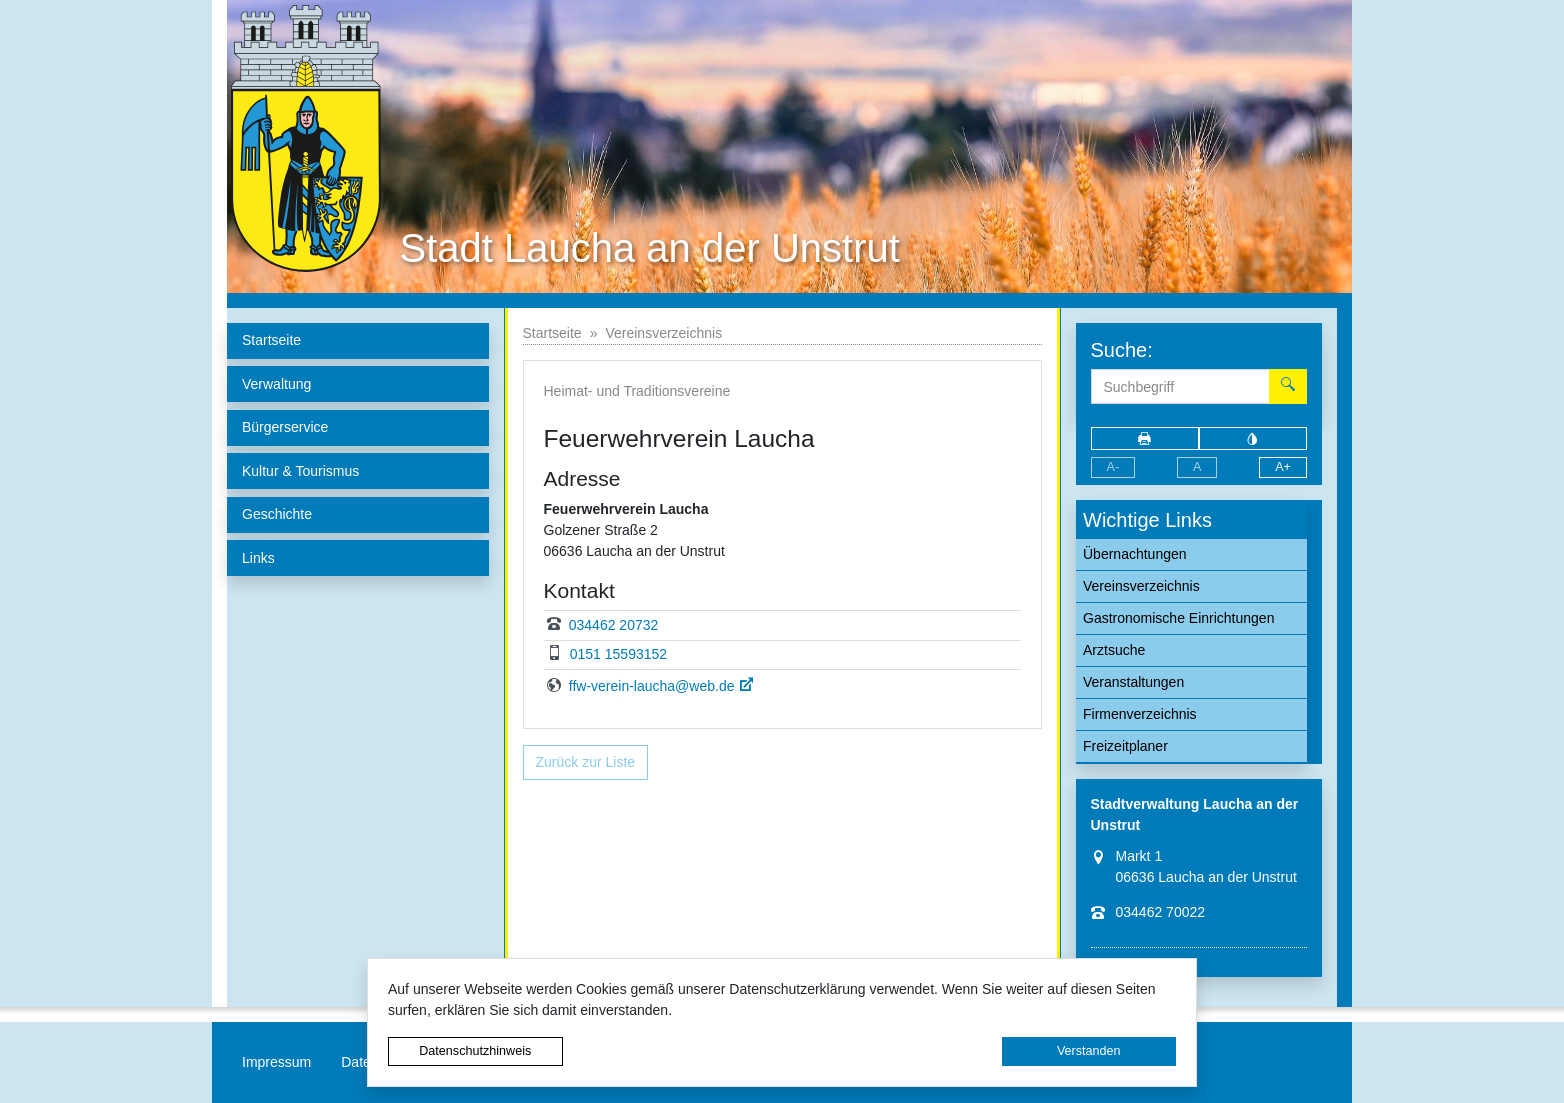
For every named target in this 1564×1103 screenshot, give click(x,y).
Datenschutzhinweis (475, 1051)
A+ (1283, 467)
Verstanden (1089, 1051)
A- (1113, 467)
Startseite (552, 333)
